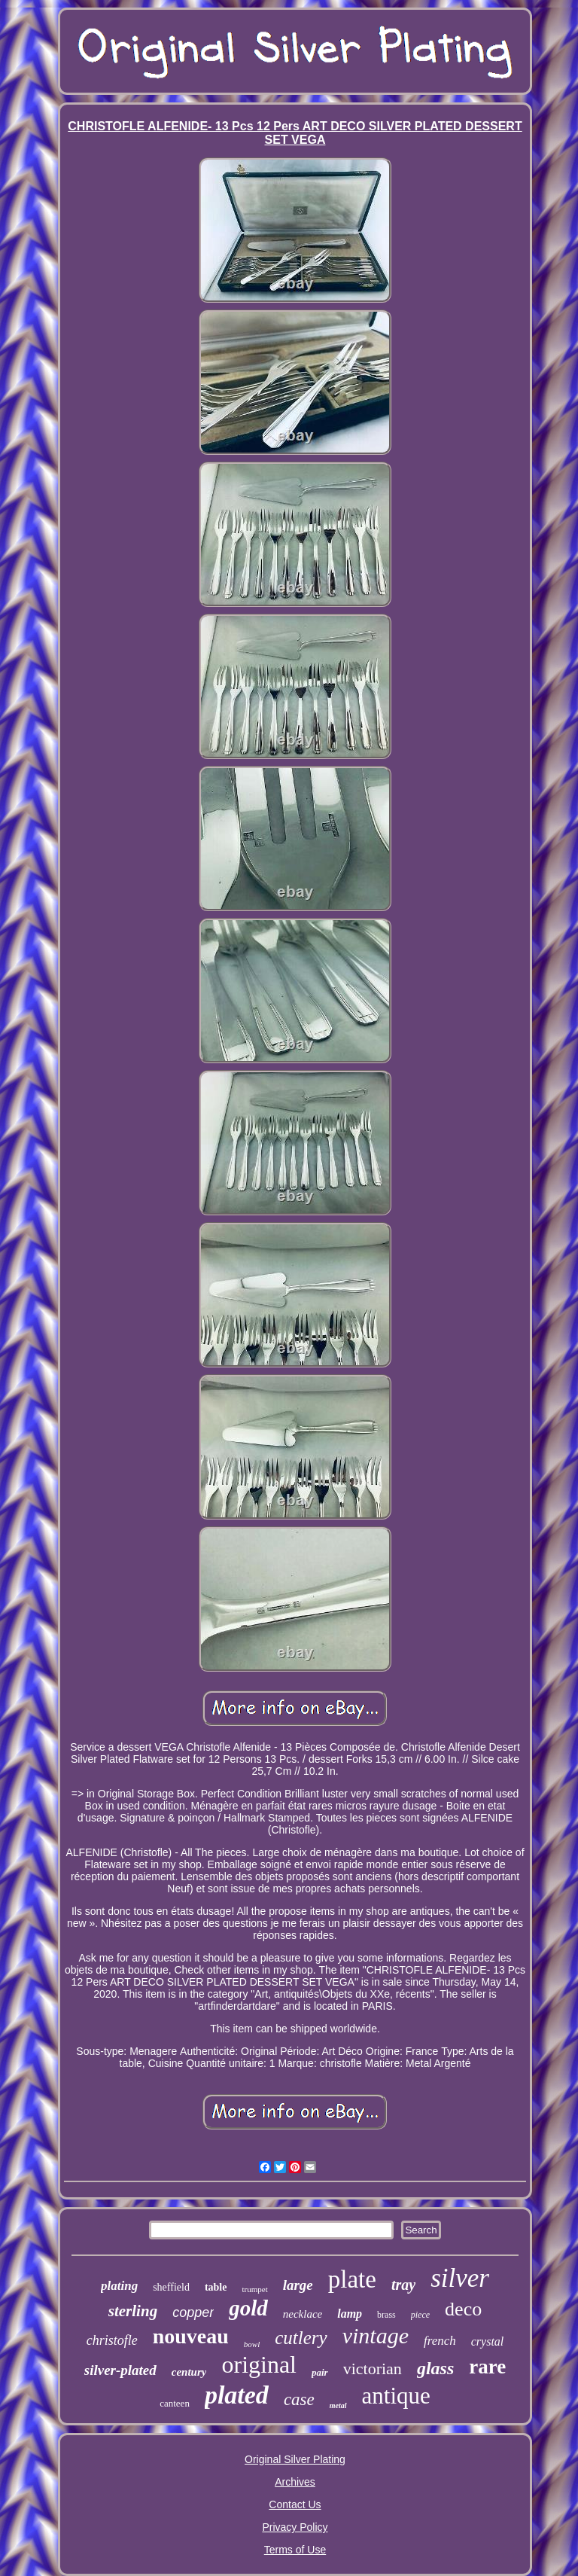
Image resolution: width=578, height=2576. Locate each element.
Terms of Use (295, 2550)
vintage (375, 2335)
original (259, 2364)
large (298, 2285)
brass (386, 2314)
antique (396, 2395)
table (216, 2287)
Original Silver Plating (295, 2459)
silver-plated (120, 2370)
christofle (112, 2340)
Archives (295, 2482)
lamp (349, 2313)
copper (193, 2312)
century (189, 2372)
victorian (372, 2368)
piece (420, 2314)
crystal (487, 2341)
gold (248, 2308)
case (299, 2399)
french (440, 2341)
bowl (252, 2344)
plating (119, 2286)
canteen (175, 2403)
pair (320, 2372)
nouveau (191, 2336)
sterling (132, 2311)
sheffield (171, 2287)
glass (435, 2368)
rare (487, 2366)
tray (403, 2284)
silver (459, 2278)
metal (338, 2405)
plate (352, 2279)
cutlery (301, 2338)
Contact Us (295, 2504)
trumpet (254, 2289)
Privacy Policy (294, 2527)
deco (463, 2309)
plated (237, 2395)
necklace (302, 2314)
